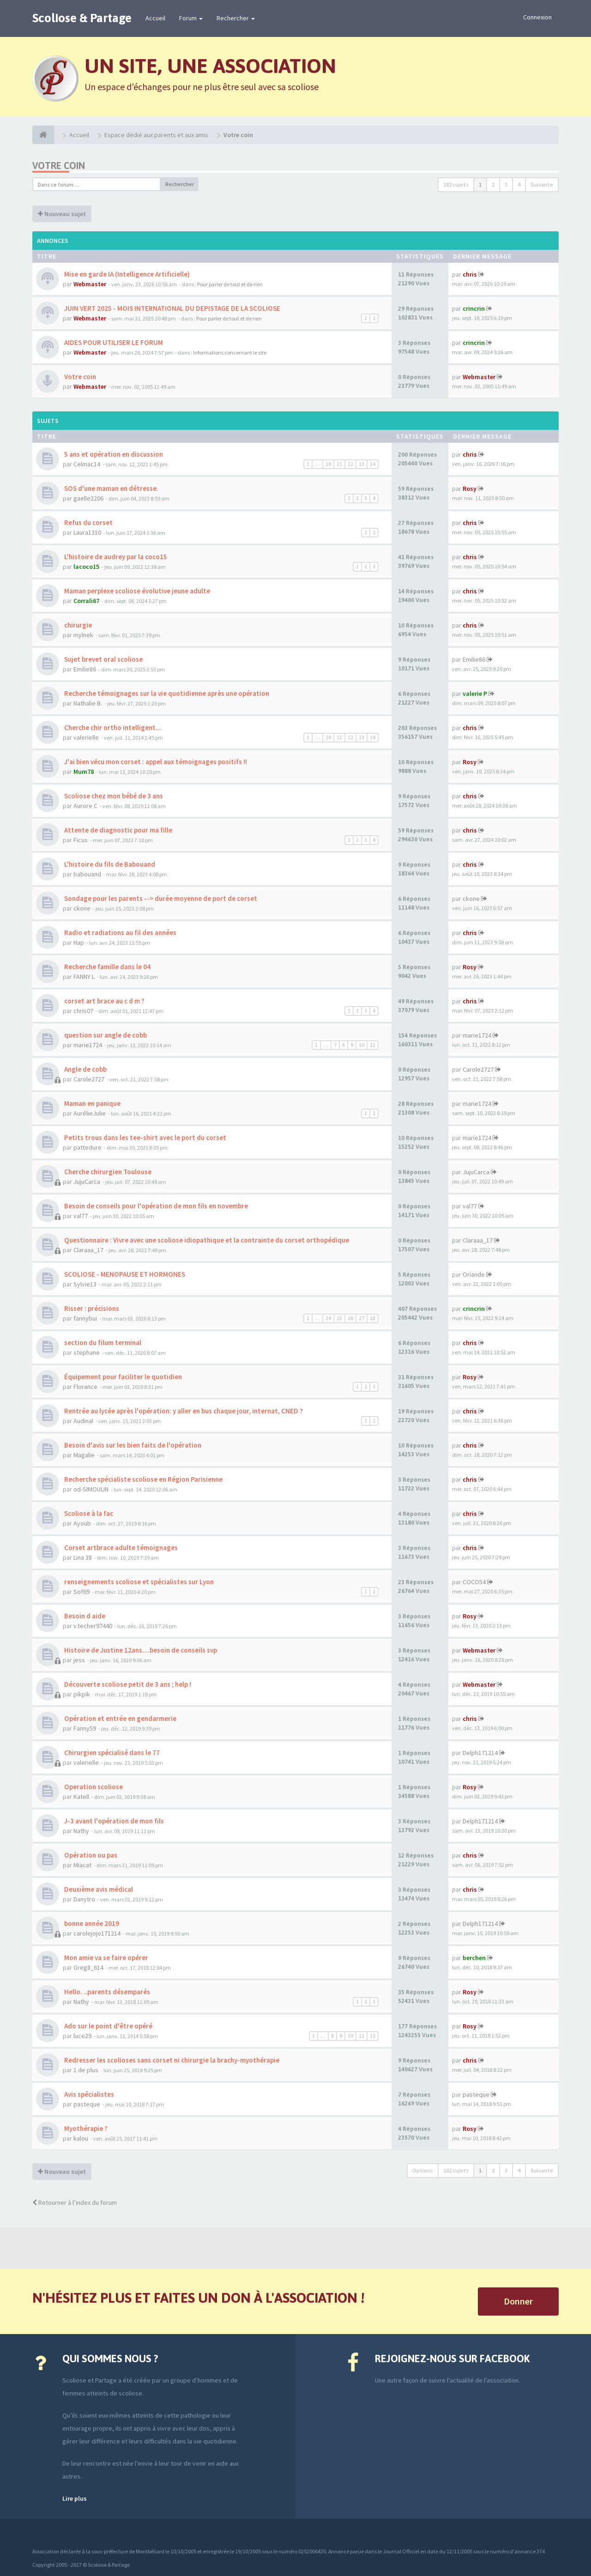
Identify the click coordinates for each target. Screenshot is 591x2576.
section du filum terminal (102, 1342)
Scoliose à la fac (88, 1513)
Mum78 (83, 771)
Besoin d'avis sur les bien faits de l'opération (132, 1445)
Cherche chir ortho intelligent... (112, 727)
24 (328, 1318)
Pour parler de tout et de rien (230, 284)
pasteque (86, 2104)
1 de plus (85, 2070)
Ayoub (82, 1523)
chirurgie (77, 625)
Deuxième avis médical (98, 1889)
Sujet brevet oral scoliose (103, 659)
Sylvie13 (84, 1284)
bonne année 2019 (91, 1923)
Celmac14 (86, 464)
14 (372, 464)
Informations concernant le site (229, 352)
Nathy (81, 1831)
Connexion (537, 17)
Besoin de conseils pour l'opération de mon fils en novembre (155, 1205)
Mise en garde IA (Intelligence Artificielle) (126, 274)
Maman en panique (92, 1103)
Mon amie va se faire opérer (105, 1957)
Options (422, 2170)
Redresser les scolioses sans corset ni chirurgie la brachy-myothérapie (171, 2060)
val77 (80, 1216)
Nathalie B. (87, 703)
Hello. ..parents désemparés (106, 1991)
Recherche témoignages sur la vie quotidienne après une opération (166, 693)
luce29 (82, 2036)
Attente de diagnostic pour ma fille (117, 830)
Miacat (82, 1865)
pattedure (87, 1147)
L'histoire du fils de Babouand (109, 864)
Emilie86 (84, 669)
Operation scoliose (93, 1786)
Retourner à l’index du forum (74, 2202)
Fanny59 (84, 1728)
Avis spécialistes (88, 2094)
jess (79, 1660)
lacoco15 (86, 566)
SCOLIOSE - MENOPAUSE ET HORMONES (124, 1274)
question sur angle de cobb (105, 1035)
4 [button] (519, 184)
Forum (191, 18)
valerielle (86, 737)
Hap (78, 942)
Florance (85, 1386)
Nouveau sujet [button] (62, 214)
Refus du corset (88, 522)
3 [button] (506, 184)
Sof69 (81, 1591)
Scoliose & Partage (82, 18)
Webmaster (89, 284)
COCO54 (474, 1582)
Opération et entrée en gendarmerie (119, 1718)
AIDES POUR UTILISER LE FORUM (113, 342)
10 (328, 464)
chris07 (83, 1011)
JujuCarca (86, 1181)
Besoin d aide (84, 1615)
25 (339, 1318)
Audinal (83, 1421)
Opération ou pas (90, 1855)
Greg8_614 (88, 1967)
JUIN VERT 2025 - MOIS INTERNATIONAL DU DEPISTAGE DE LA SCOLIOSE (171, 308)
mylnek (83, 635)
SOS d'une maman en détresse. (110, 488)
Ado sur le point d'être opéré (107, 2025)
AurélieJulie (89, 1113)
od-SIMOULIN (91, 1489)
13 (361, 464)
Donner (518, 2301)
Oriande (474, 1274)
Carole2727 (88, 1079)
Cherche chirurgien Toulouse (107, 1171)
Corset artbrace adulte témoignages (120, 1547)
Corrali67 (86, 601)
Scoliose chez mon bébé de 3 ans (113, 795)
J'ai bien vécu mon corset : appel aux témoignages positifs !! (155, 761)
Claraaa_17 (88, 1250)
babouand (87, 874)
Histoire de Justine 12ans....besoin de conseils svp (140, 1650)
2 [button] (493, 184)
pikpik (81, 1694)
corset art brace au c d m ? (104, 1000)
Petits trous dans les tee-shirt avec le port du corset (144, 1137)
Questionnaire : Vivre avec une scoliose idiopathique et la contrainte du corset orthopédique (206, 1240)
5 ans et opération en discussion (113, 454)
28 (372, 1318)
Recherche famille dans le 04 (107, 966)
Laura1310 (87, 532)
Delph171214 (480, 1753)
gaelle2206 (88, 498)
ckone (81, 908)
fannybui (85, 1318)
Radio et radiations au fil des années (119, 932)
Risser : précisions (91, 1308)
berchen (474, 1958)
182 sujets (456, 184)
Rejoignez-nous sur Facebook (452, 2359)
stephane (86, 1352)
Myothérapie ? (85, 2128)
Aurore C (85, 806)
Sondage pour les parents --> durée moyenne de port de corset (160, 898)
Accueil (155, 18)
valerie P (475, 693)
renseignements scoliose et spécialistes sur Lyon (138, 1581)
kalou (80, 2138)
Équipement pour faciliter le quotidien (122, 1376)
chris (470, 274)
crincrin (474, 308)
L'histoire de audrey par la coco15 (115, 556)
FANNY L (84, 976)
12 (350, 464)
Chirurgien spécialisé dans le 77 (111, 1752)
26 (350, 1318)
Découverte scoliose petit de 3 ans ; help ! (127, 1684)
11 (339, 464)
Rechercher (236, 18)
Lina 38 (82, 1557)
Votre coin (58, 165)
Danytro (84, 1899)
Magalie (84, 1455)
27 (361, 1318)
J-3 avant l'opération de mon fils (113, 1820)
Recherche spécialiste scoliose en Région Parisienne (143, 1479)
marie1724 (87, 1045)
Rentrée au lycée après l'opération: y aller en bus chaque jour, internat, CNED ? (183, 1410)
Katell (81, 1796)
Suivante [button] (542, 184)
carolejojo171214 (97, 1933)
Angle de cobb (85, 1069)
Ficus (80, 840)
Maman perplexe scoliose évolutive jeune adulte (136, 590)
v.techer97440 (92, 1626)
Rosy (469, 488)
